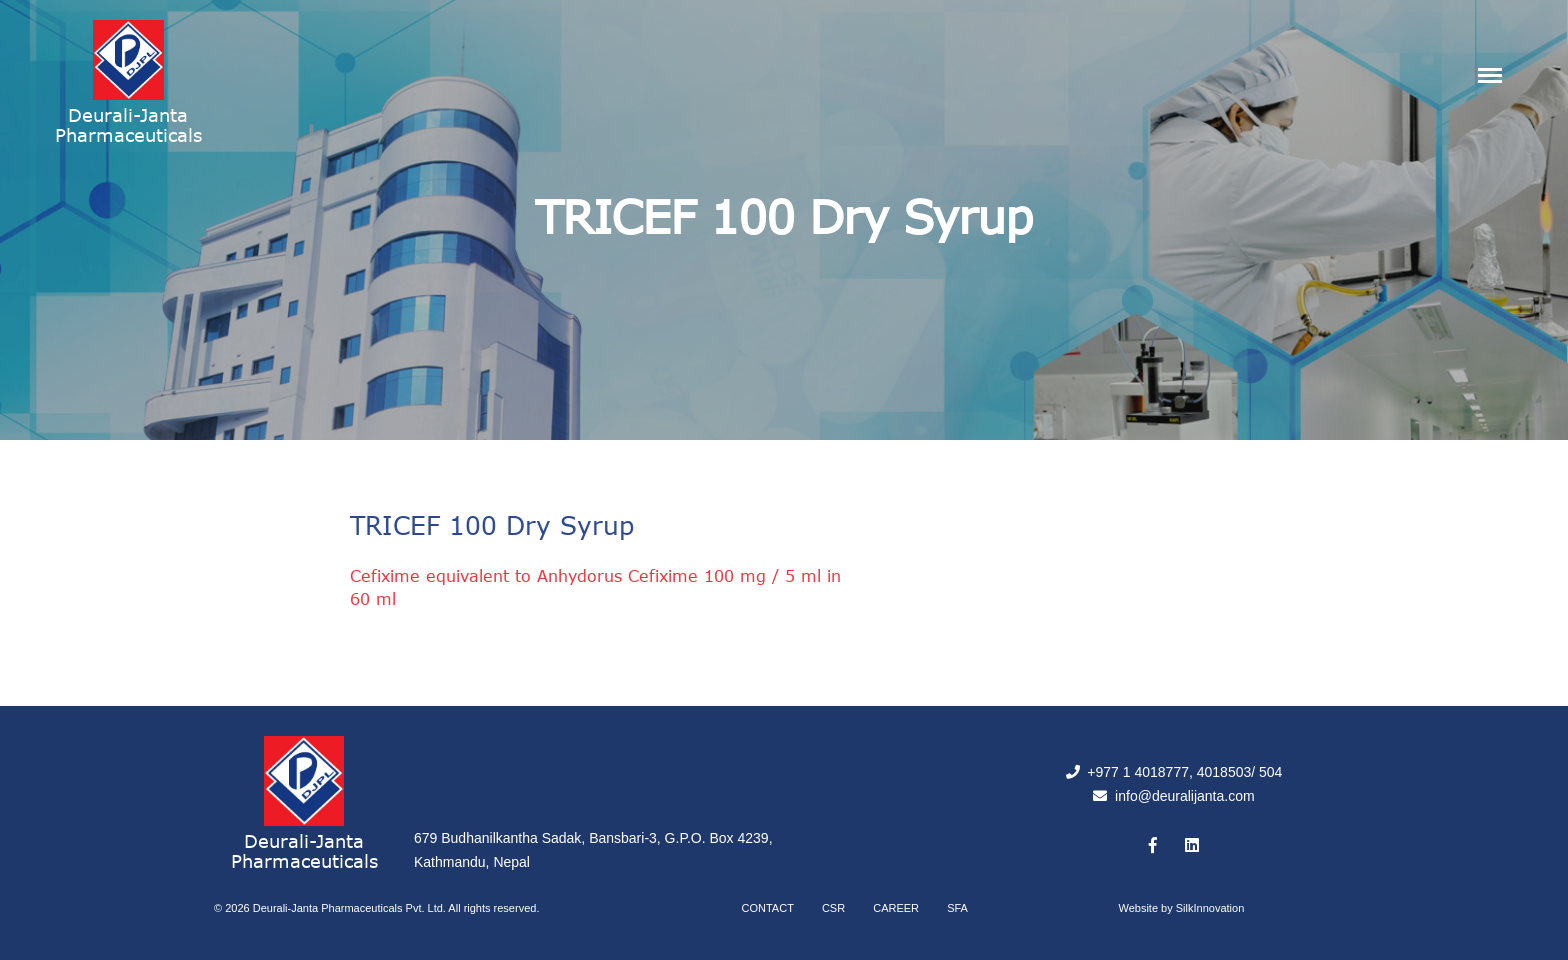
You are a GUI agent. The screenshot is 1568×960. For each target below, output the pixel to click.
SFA (957, 908)
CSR (833, 908)
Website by (1182, 908)
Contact (768, 908)
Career (896, 908)
